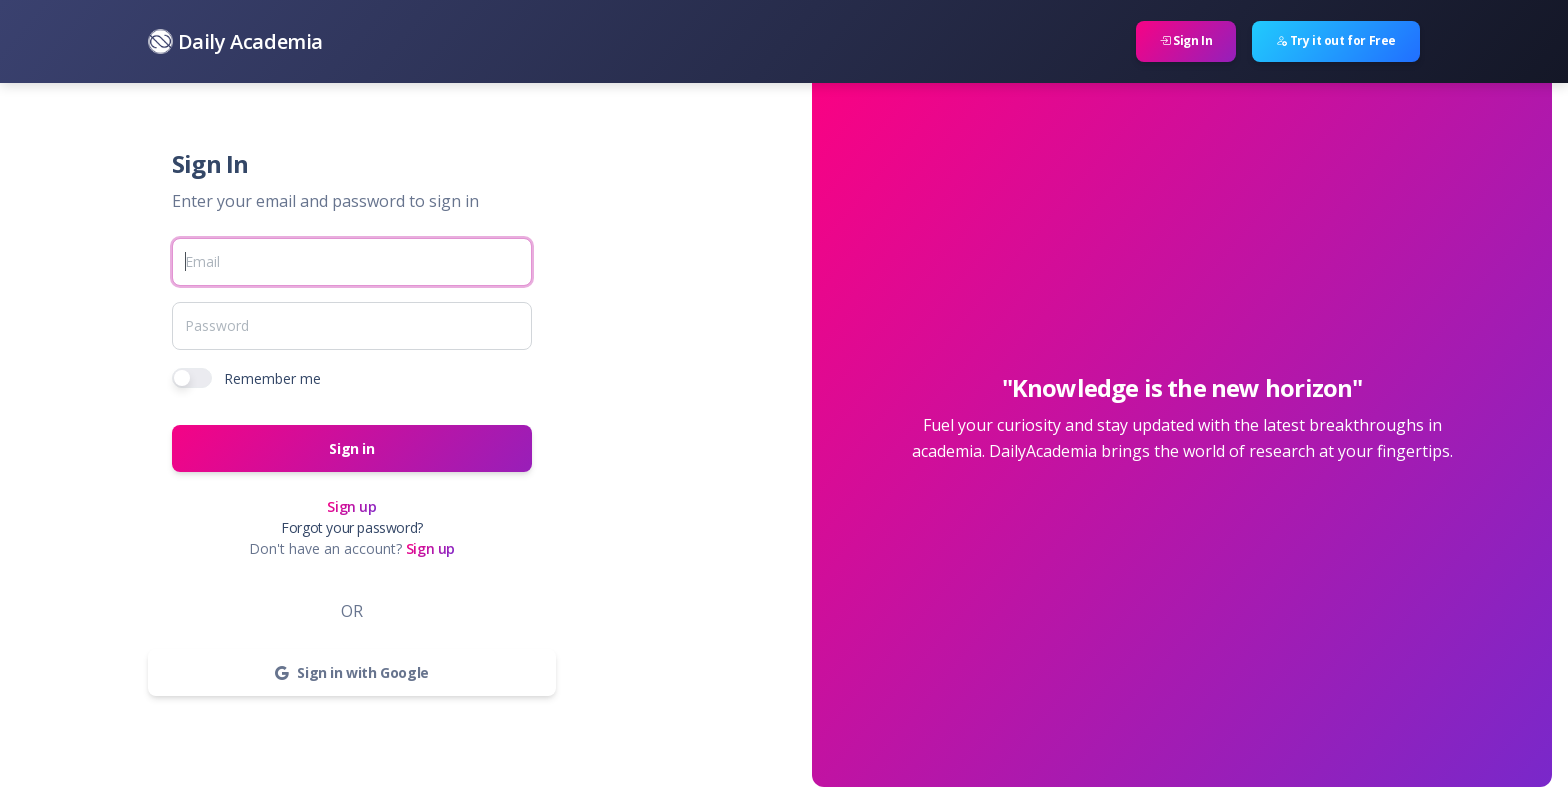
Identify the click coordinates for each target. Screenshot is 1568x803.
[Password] (352, 326)
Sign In (1186, 40)
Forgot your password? (352, 527)
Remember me (272, 378)
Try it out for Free (1336, 40)
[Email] (352, 262)
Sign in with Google (352, 672)
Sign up (351, 506)
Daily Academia (235, 41)
